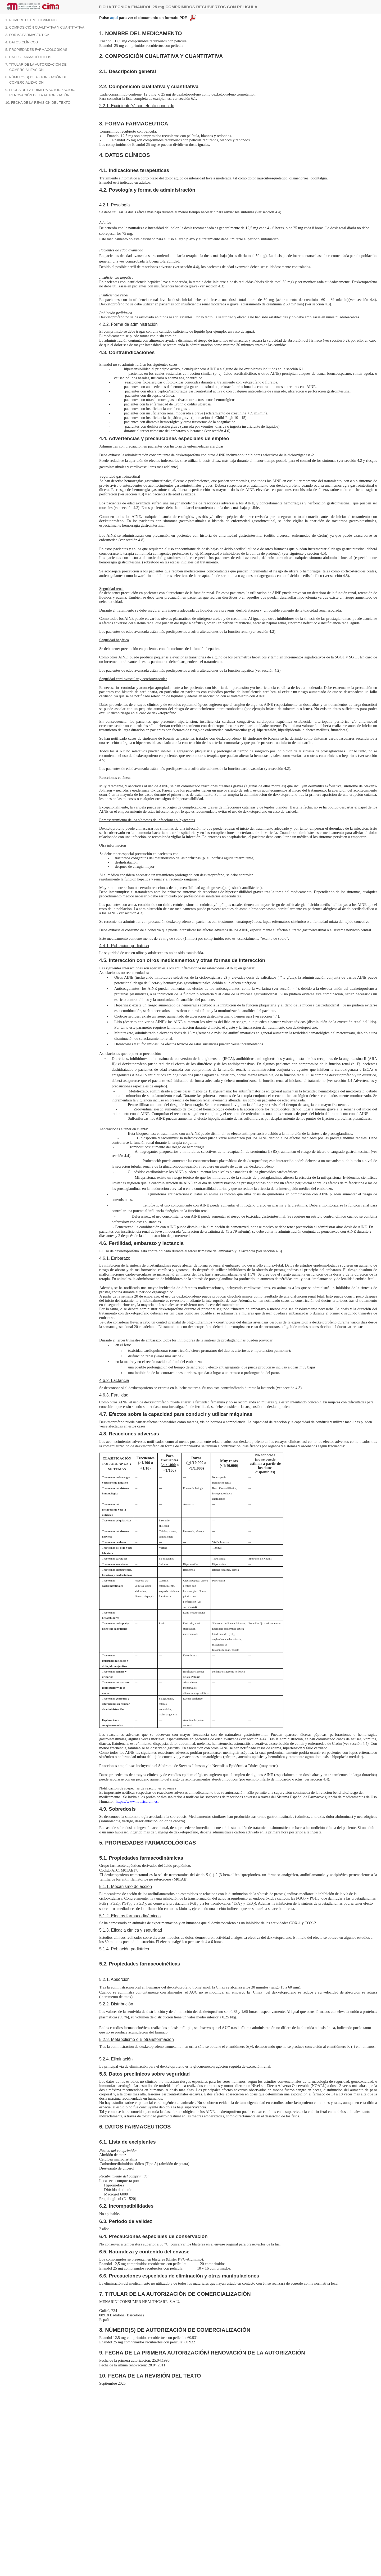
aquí (114, 18)
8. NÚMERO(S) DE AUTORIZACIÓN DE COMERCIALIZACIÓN (36, 79)
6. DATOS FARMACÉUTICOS (28, 57)
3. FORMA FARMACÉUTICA (27, 35)
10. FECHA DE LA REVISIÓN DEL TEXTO (37, 103)
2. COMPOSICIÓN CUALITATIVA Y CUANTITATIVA (44, 27)
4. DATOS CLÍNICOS (21, 42)
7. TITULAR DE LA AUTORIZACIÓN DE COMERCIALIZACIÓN (35, 67)
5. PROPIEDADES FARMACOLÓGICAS (36, 50)
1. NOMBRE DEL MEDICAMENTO (31, 20)
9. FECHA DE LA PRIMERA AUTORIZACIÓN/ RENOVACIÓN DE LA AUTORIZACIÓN (40, 92)
